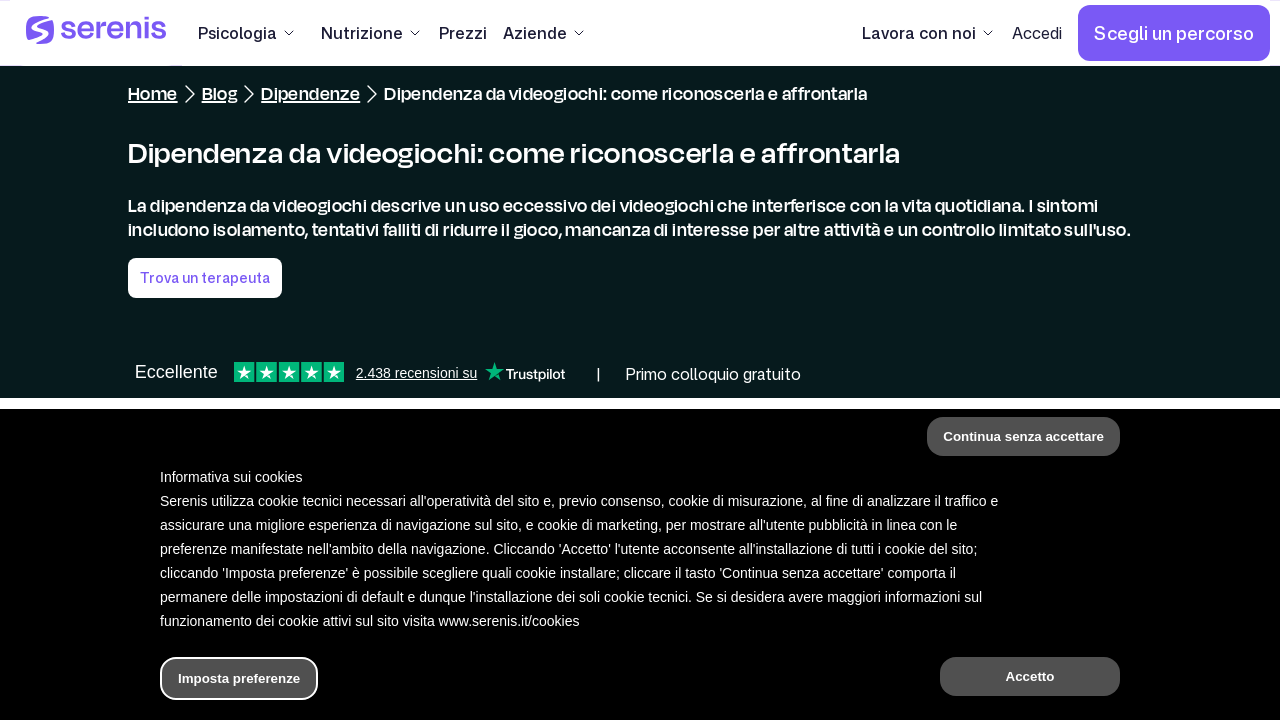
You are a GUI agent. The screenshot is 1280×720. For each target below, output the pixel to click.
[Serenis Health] (96, 33)
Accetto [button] (1030, 676)
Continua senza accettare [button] (1023, 436)
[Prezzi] (463, 33)
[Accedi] (1037, 33)
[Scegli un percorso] (1174, 33)
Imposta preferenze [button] (239, 678)
